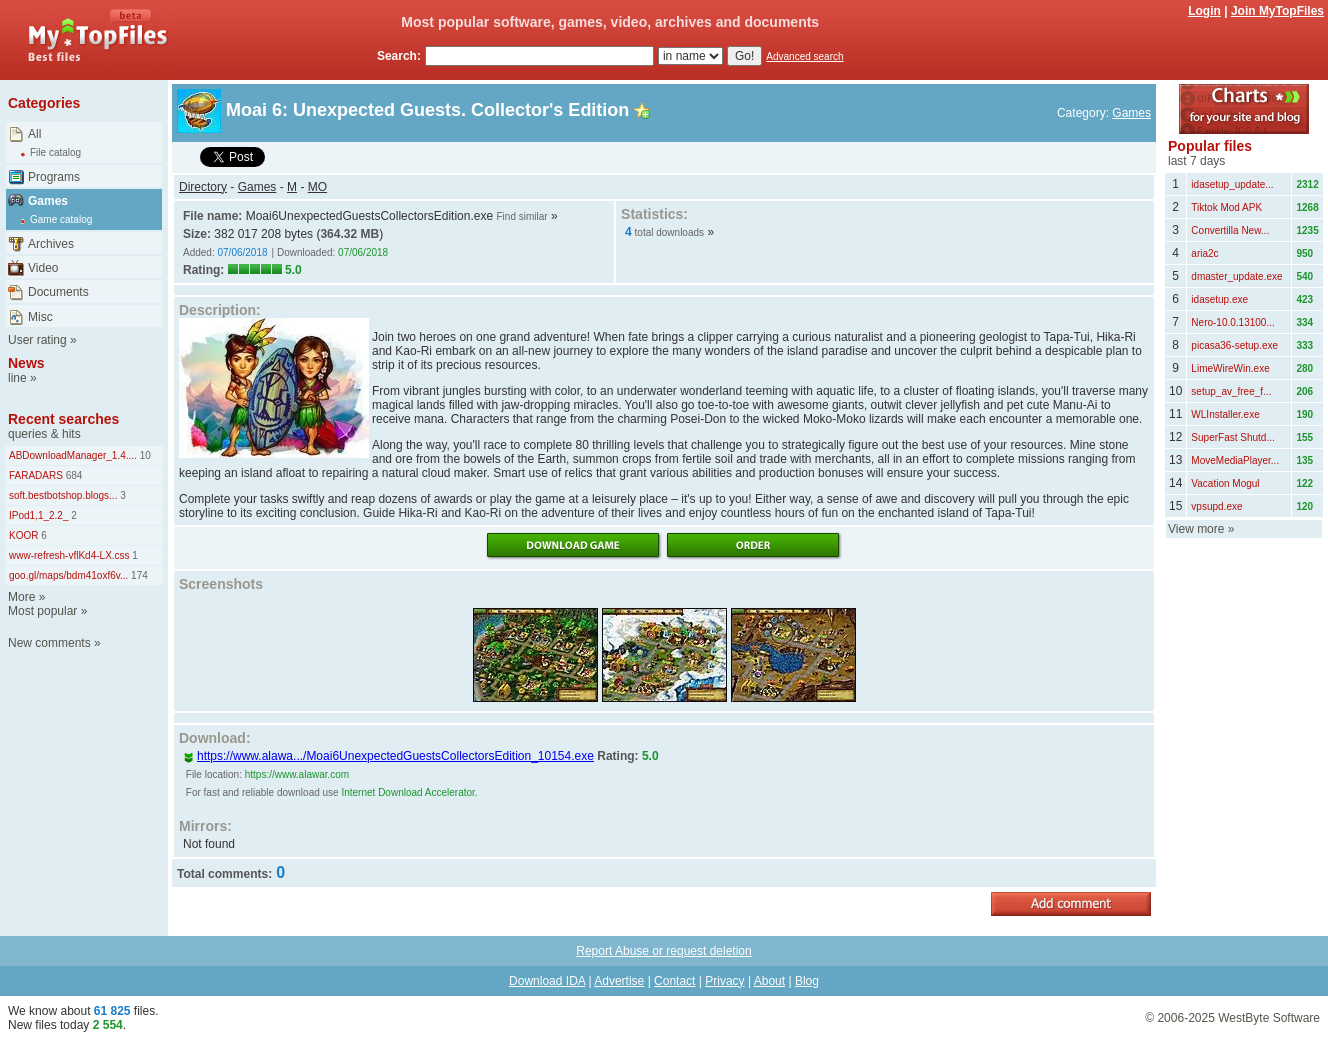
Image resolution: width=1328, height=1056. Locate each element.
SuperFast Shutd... (1232, 437)
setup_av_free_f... (1231, 391)
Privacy (724, 981)
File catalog (55, 152)
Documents (58, 292)
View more (1196, 529)
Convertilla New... (1230, 230)
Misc (40, 317)
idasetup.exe (1219, 299)
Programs (54, 177)
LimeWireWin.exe (1230, 368)
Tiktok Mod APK (1226, 207)
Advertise (619, 981)
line (17, 378)
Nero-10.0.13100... (1232, 322)
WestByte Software (1269, 1018)
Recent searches (63, 419)
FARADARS (36, 475)
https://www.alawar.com (297, 774)
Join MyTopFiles (1277, 11)
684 (72, 475)
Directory (203, 187)
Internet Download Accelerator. (409, 792)
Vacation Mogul (1225, 483)
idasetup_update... (1232, 184)
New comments (49, 643)
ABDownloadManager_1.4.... (73, 455)
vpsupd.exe (1216, 506)
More (21, 597)
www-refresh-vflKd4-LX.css (69, 555)
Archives (51, 244)
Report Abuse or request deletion (663, 951)
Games (48, 201)
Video (43, 268)
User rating (37, 340)
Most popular (42, 611)
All (34, 134)
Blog (807, 981)
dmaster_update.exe (1236, 276)
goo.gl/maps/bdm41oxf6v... (68, 575)
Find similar (522, 216)
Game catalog (61, 219)
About (769, 981)
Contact (674, 981)
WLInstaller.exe (1225, 414)
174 (137, 575)
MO (317, 187)
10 (144, 455)
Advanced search (804, 56)
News (26, 363)
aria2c (1204, 253)
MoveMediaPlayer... (1235, 460)
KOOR (23, 535)
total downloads (670, 232)
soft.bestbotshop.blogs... (63, 495)
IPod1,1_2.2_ (39, 515)
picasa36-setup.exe (1234, 345)
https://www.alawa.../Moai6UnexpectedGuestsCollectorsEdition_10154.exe (388, 756)
